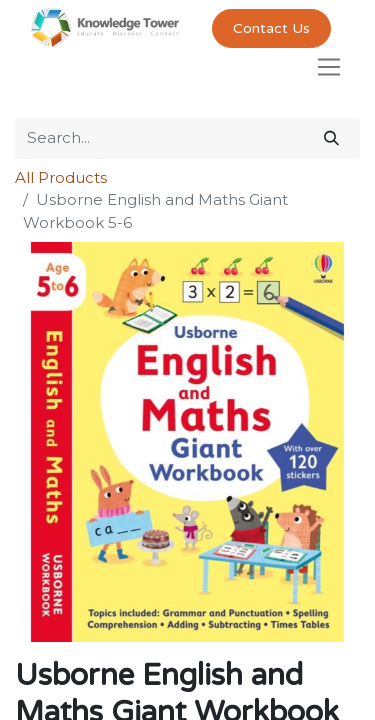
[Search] (331, 138)
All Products (61, 177)
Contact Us (271, 28)
